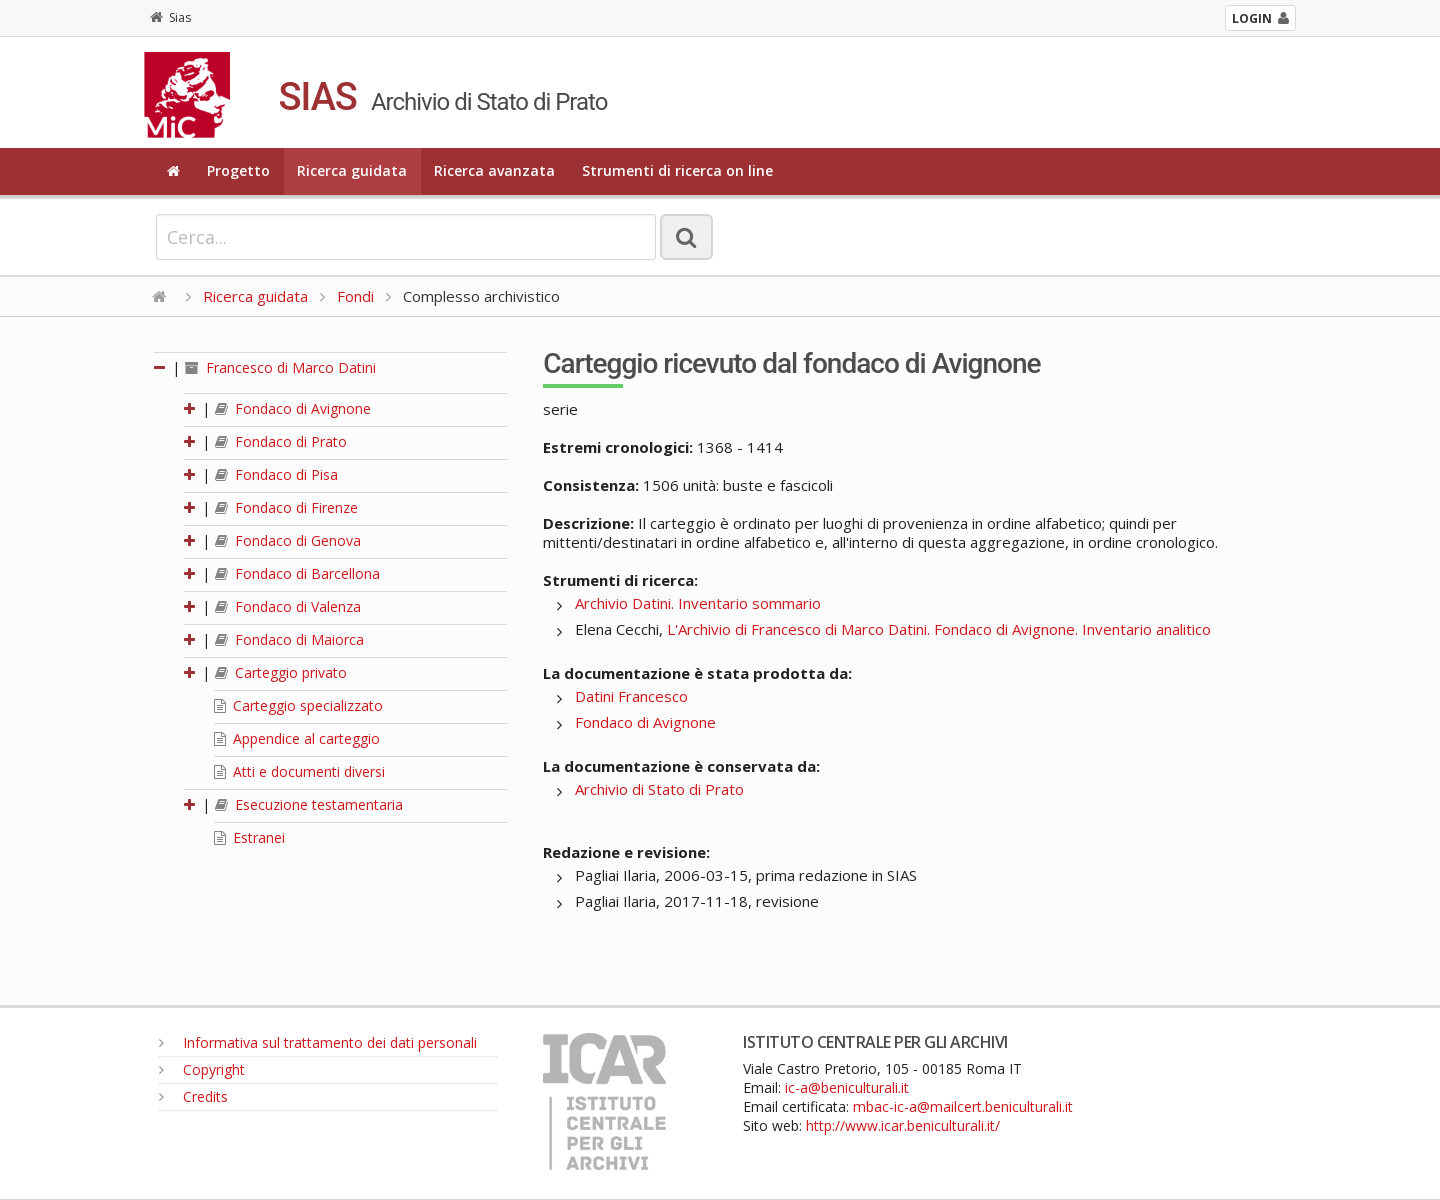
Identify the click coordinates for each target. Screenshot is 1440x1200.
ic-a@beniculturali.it (847, 1087)
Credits (193, 1096)
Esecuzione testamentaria (309, 804)
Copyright (202, 1069)
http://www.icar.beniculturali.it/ (903, 1125)
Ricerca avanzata (494, 170)
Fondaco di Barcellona (297, 573)
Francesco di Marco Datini (280, 367)
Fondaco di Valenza (288, 606)
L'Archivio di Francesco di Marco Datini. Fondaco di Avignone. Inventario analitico (939, 629)
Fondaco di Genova (288, 540)
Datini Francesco (631, 696)
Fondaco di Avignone (293, 408)
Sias (170, 17)
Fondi (355, 296)
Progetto (238, 170)
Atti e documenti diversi (299, 771)
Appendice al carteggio (297, 738)
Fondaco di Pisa (276, 474)
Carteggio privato (281, 672)
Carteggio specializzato (298, 705)
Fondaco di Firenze (286, 507)
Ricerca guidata (352, 170)
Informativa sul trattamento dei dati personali (318, 1042)
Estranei (249, 837)
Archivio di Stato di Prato (659, 789)
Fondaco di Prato (281, 441)
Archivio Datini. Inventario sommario (698, 603)
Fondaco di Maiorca (289, 639)
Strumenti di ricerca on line (677, 170)
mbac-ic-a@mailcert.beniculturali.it (963, 1106)
